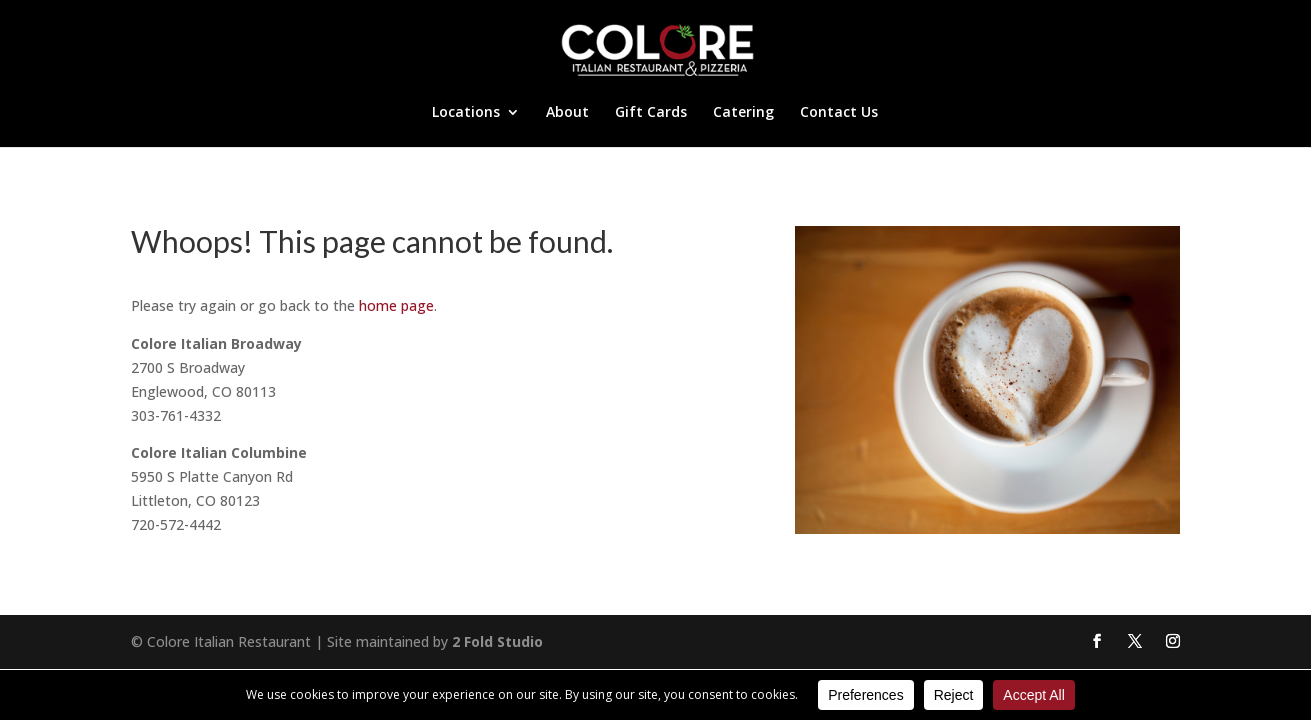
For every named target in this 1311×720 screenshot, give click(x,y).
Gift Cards (651, 113)
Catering (743, 113)
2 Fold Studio (497, 641)
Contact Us (839, 113)
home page (396, 305)
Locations (466, 113)
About (567, 113)
